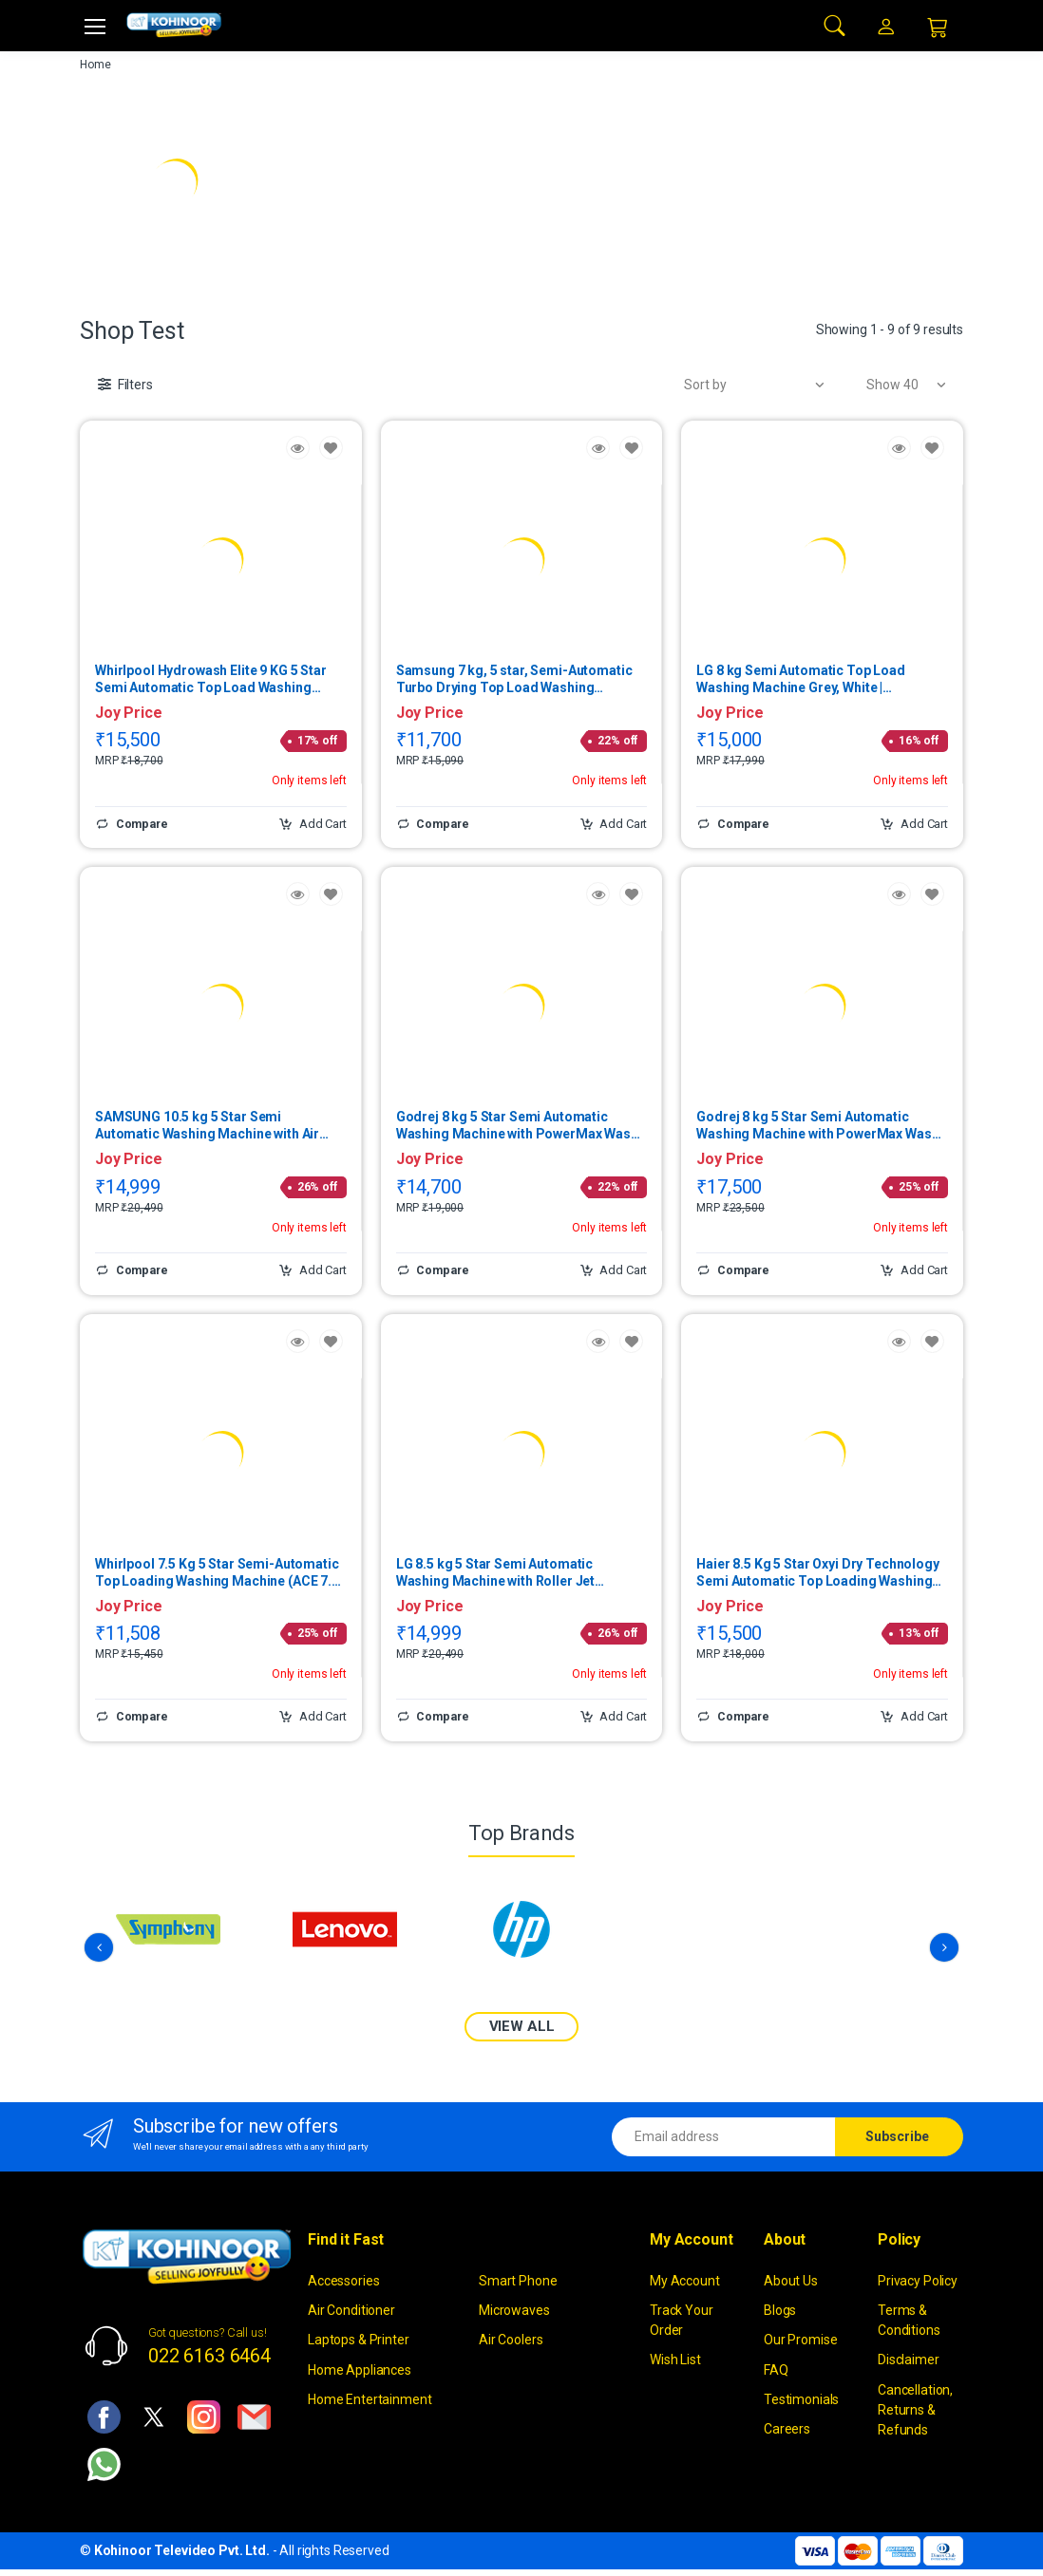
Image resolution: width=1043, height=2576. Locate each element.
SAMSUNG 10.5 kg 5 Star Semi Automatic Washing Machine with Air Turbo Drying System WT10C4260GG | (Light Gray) (211, 1125)
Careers (787, 2428)
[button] (835, 24)
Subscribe (897, 2135)
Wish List (675, 2359)
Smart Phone (518, 2279)
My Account (685, 2279)
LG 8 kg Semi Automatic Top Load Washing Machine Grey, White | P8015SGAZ (800, 679)
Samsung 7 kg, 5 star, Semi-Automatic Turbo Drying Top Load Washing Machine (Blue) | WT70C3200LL (514, 679)
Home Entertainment (369, 2398)
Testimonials (801, 2398)
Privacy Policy (918, 2279)
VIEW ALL (522, 2025)
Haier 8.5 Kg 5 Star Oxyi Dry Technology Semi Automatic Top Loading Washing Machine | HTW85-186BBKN (817, 1572)
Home (95, 64)
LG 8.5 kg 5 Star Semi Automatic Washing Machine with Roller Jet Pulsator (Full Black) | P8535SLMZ (501, 1572)
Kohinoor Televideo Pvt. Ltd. (182, 2549)
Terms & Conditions (909, 2320)
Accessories (343, 2279)
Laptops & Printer (358, 2339)
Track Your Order (681, 2320)
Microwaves (514, 2310)
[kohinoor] (173, 25)
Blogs (780, 2310)
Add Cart (312, 824)
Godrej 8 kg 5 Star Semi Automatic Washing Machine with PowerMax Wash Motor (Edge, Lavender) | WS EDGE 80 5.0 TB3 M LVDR (521, 1125)
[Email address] (724, 2135)
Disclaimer (908, 2359)
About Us (791, 2279)
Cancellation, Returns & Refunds (915, 2408)
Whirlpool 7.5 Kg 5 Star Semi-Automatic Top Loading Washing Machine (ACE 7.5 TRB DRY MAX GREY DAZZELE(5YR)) (217, 1572)
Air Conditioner (351, 2310)
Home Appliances (359, 2369)
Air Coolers (510, 2339)
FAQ (776, 2369)
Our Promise (800, 2339)
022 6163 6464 (209, 2355)
